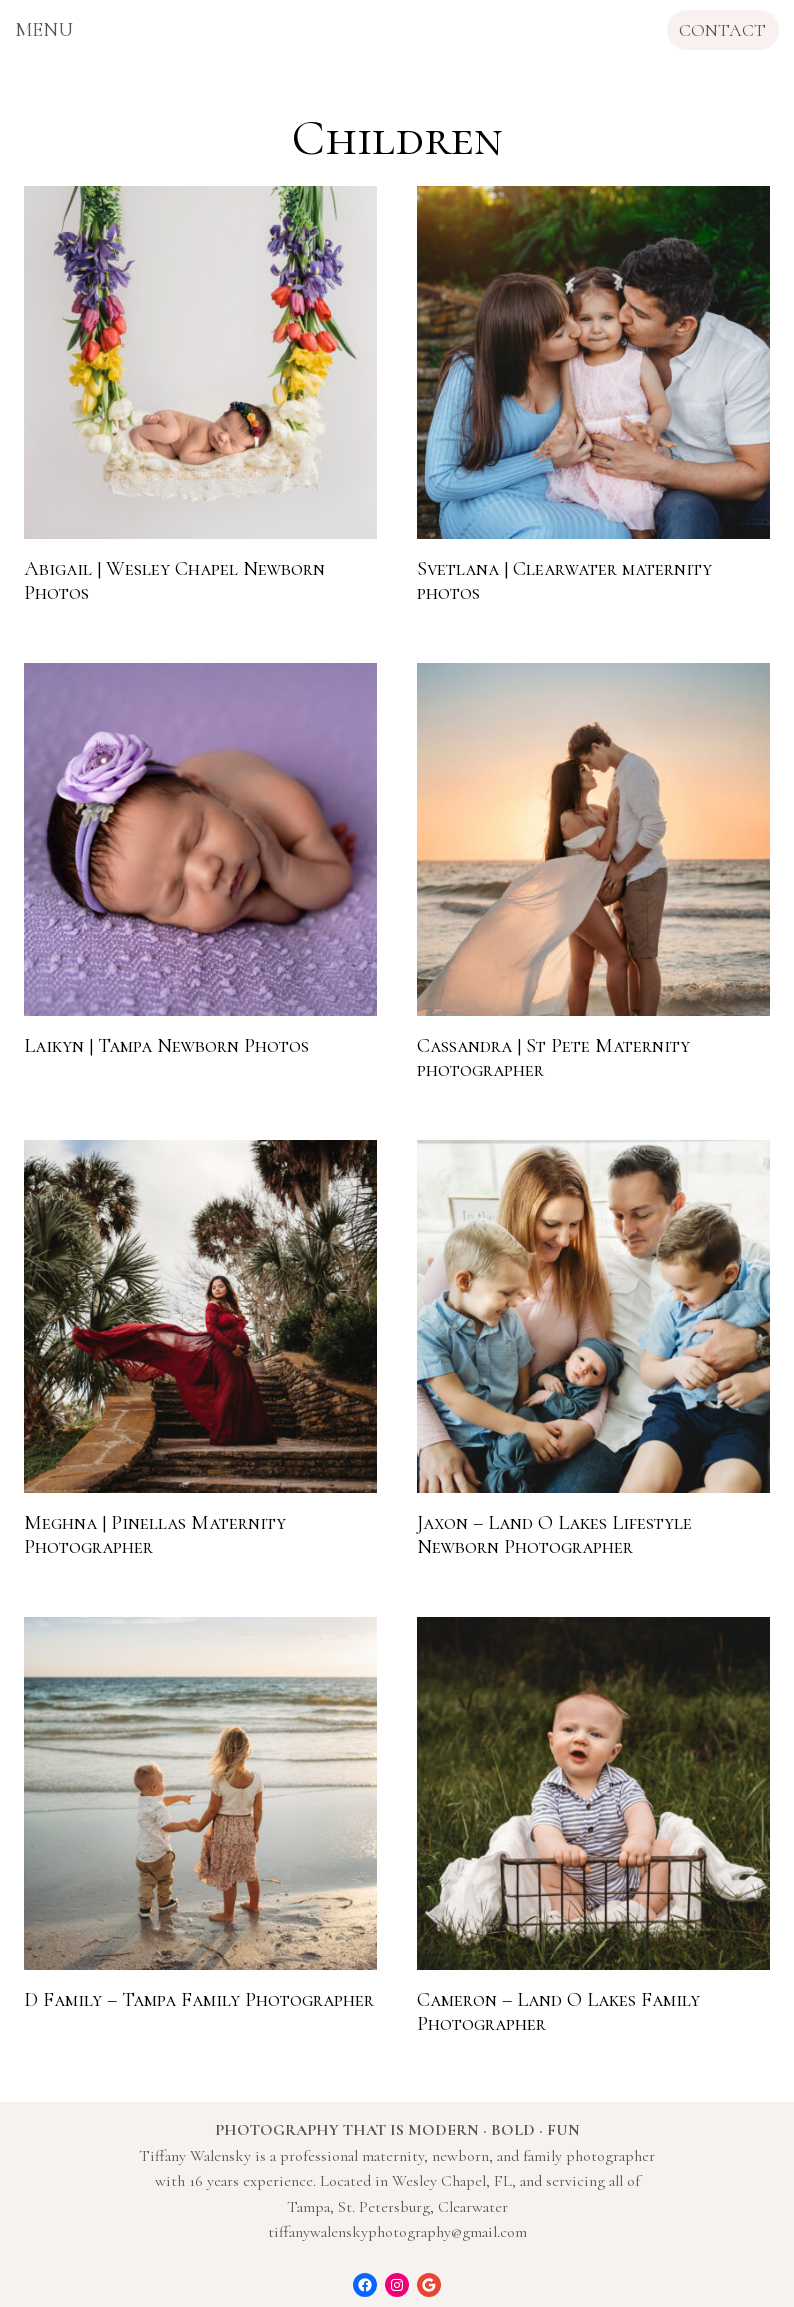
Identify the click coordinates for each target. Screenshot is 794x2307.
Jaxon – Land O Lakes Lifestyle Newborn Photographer (554, 1535)
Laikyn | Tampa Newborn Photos (166, 1046)
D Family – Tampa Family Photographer (199, 2000)
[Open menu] (44, 30)
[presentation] (200, 362)
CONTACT (722, 30)
